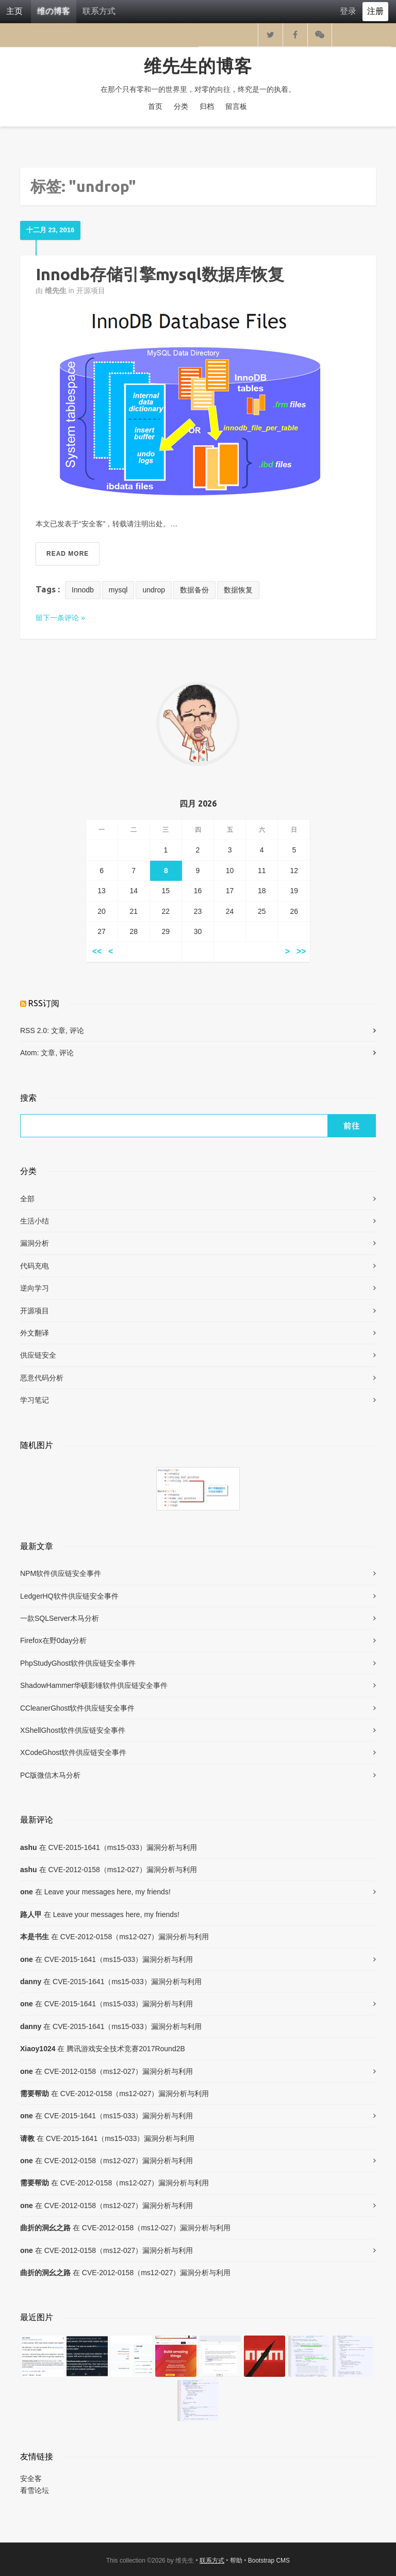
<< (97, 951)
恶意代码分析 (41, 1378)
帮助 (236, 2560)
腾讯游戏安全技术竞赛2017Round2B (126, 2048)
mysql (118, 590)
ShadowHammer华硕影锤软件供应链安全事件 (94, 1685)
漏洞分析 (34, 1243)
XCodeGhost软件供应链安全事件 (73, 1752)
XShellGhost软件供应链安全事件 (72, 1730)
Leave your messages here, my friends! (107, 1892)
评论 (77, 1030)
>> (301, 951)
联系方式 (99, 11)
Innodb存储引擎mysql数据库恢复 (160, 274)
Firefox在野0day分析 (53, 1640)
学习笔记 (34, 1400)
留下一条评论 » (60, 618)
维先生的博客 (198, 65)
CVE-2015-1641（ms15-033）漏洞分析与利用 (122, 1847)
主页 (14, 11)
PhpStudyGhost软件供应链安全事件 (78, 1663)
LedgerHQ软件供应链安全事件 (69, 1596)
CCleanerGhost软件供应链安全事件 (77, 1708)
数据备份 (194, 590)
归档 (207, 106)
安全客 (31, 2478)
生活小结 (34, 1221)
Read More (67, 553)
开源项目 (90, 290)
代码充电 (34, 1266)
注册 (375, 11)
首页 (155, 106)
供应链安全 (38, 1355)
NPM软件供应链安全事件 (60, 1573)
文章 (58, 1030)
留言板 (236, 106)
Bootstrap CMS (269, 2560)
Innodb (83, 590)
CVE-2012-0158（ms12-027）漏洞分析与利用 (122, 1869)
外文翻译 (34, 1333)
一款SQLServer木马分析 (59, 1618)
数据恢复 (238, 590)
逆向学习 (34, 1288)
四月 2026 (198, 803)
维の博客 (53, 11)
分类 (181, 106)
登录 (348, 11)
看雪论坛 (34, 2490)
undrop (153, 590)
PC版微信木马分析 (50, 1775)
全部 (27, 1199)
